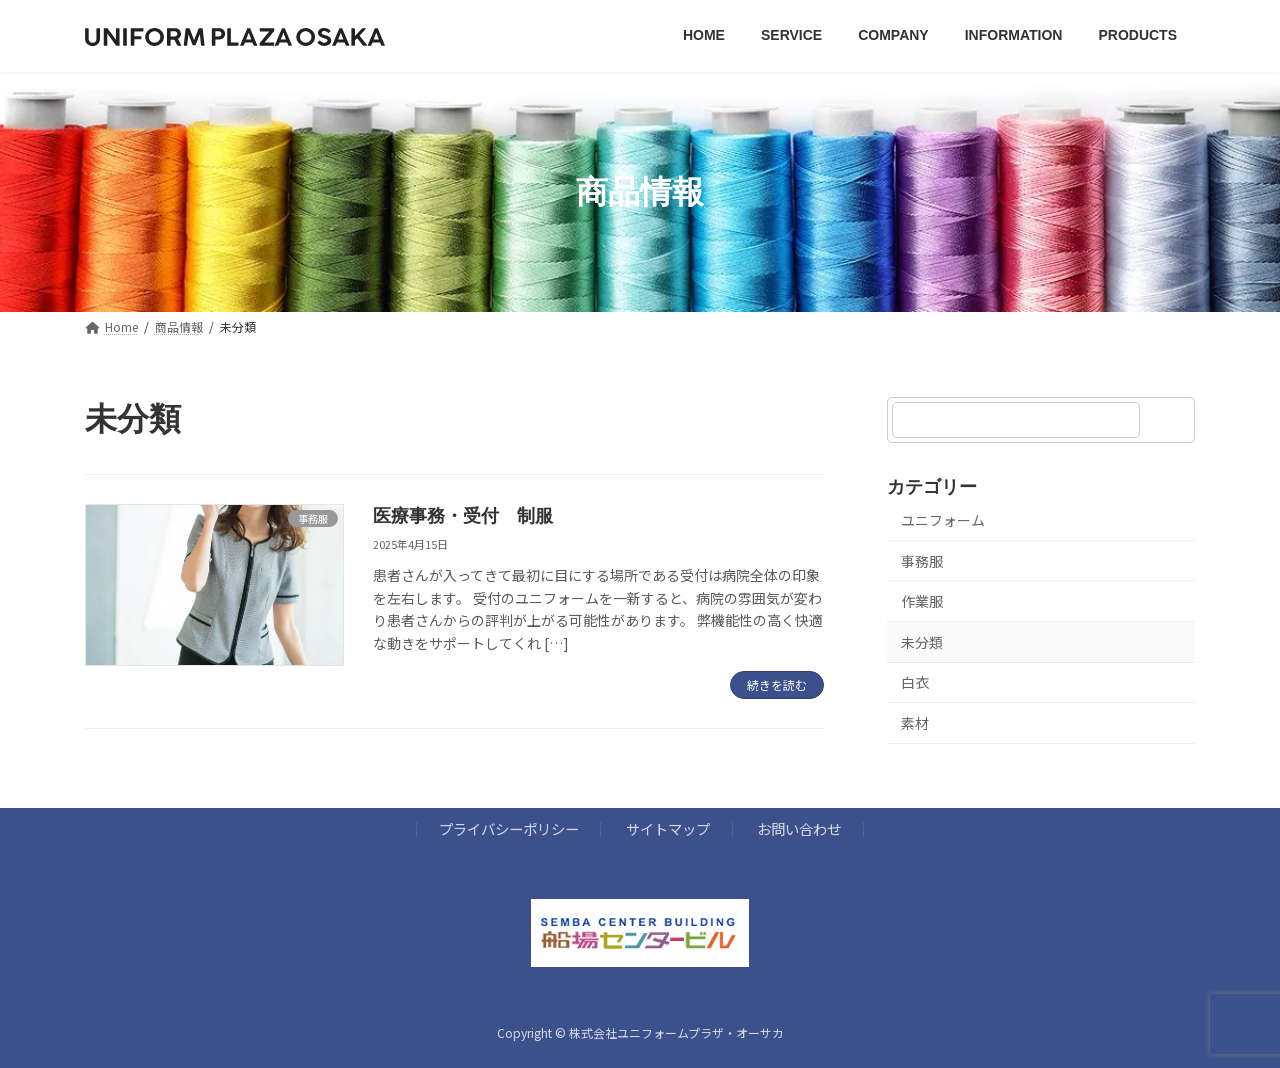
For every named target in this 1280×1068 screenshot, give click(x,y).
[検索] (1170, 420)
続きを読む (777, 684)
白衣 (915, 683)
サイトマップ (668, 829)
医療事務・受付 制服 (463, 516)
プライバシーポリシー (509, 829)
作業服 (922, 602)
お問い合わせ (799, 829)
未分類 (922, 642)
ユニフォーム (943, 520)
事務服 (922, 561)
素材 (915, 723)
